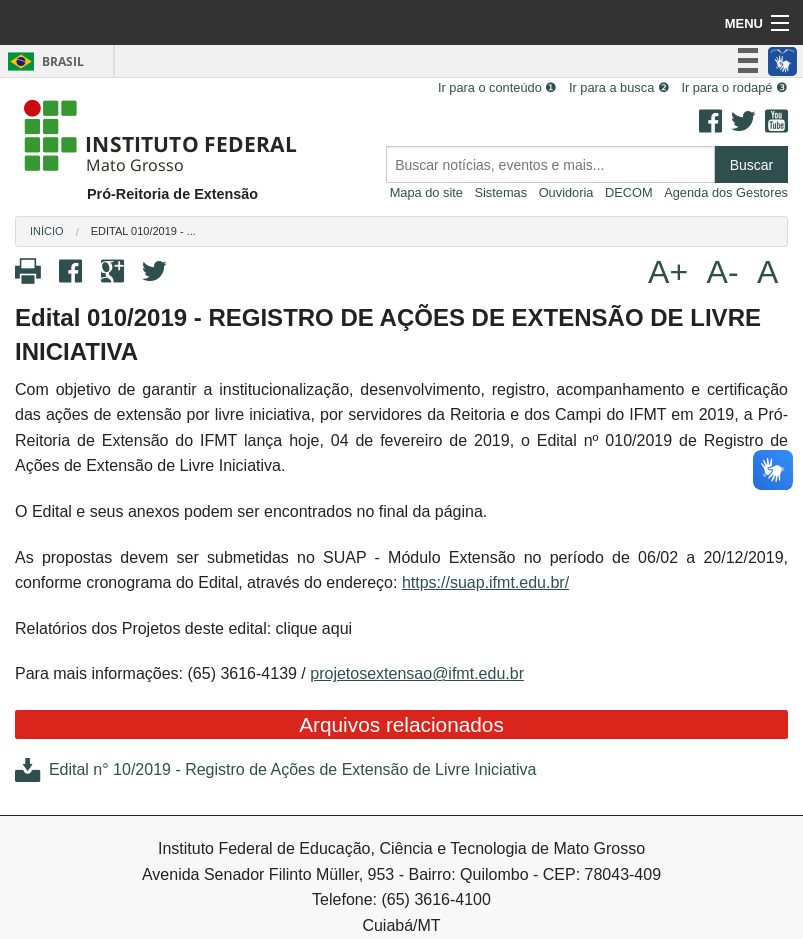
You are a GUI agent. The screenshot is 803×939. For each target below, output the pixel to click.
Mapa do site (426, 192)
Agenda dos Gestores (726, 192)
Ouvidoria (566, 192)
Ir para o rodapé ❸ (734, 87)
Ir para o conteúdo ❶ (497, 87)
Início (47, 231)
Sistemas (500, 192)
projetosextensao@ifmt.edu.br (417, 673)
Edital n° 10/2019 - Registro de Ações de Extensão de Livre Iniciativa (275, 769)
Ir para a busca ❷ (619, 87)
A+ (668, 272)
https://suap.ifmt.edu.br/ (485, 582)
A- (723, 272)
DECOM (629, 192)
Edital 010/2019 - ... (143, 231)
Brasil (42, 61)
